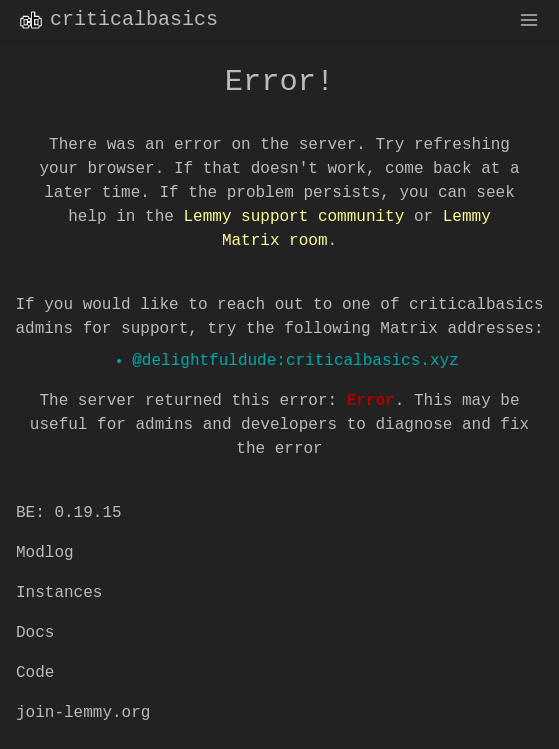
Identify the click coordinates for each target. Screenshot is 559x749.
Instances (59, 593)
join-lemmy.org (83, 713)
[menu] (529, 20)
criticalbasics (117, 20)
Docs (35, 633)
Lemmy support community (293, 217)
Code (35, 673)
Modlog (45, 553)
